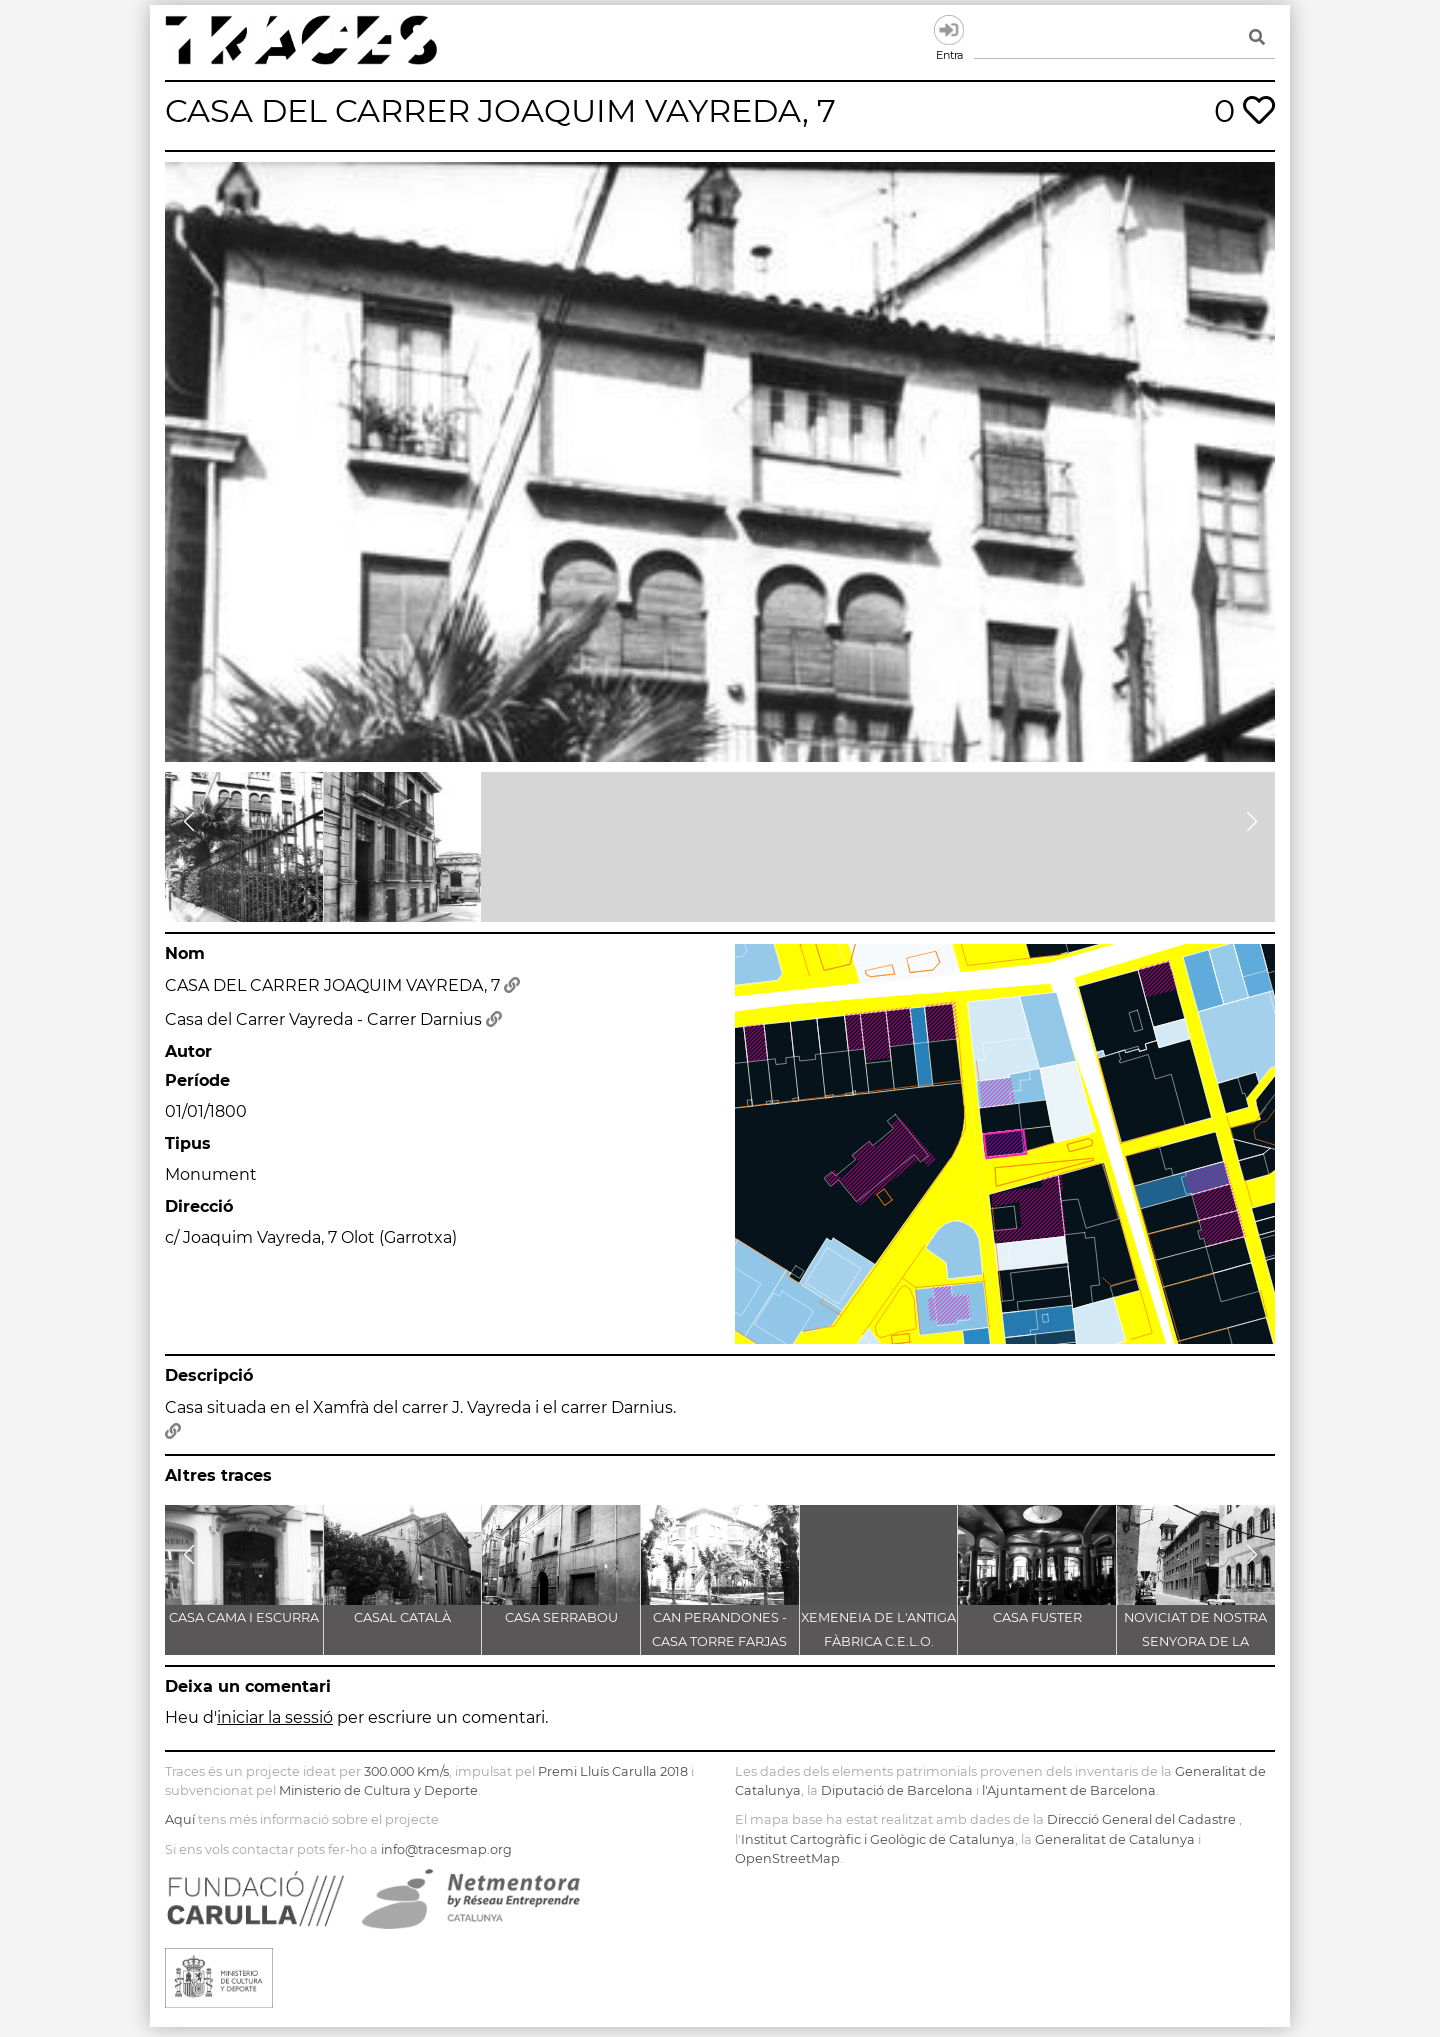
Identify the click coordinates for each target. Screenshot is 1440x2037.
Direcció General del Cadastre (1141, 1819)
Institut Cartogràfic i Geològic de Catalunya (878, 1839)
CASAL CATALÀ (402, 1617)
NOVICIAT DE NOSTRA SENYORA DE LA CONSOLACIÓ (1195, 1641)
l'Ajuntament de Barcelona (1069, 1790)
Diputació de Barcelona (897, 1790)
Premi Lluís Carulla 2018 (613, 1771)
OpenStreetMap (787, 1858)
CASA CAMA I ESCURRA (244, 1617)
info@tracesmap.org (446, 1849)
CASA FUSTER (1037, 1617)
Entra (949, 30)
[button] (188, 822)
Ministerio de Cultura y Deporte (378, 1790)
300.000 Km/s (406, 1771)
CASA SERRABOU (561, 1617)
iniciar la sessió (275, 1717)
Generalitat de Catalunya (1115, 1839)
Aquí (180, 1819)
